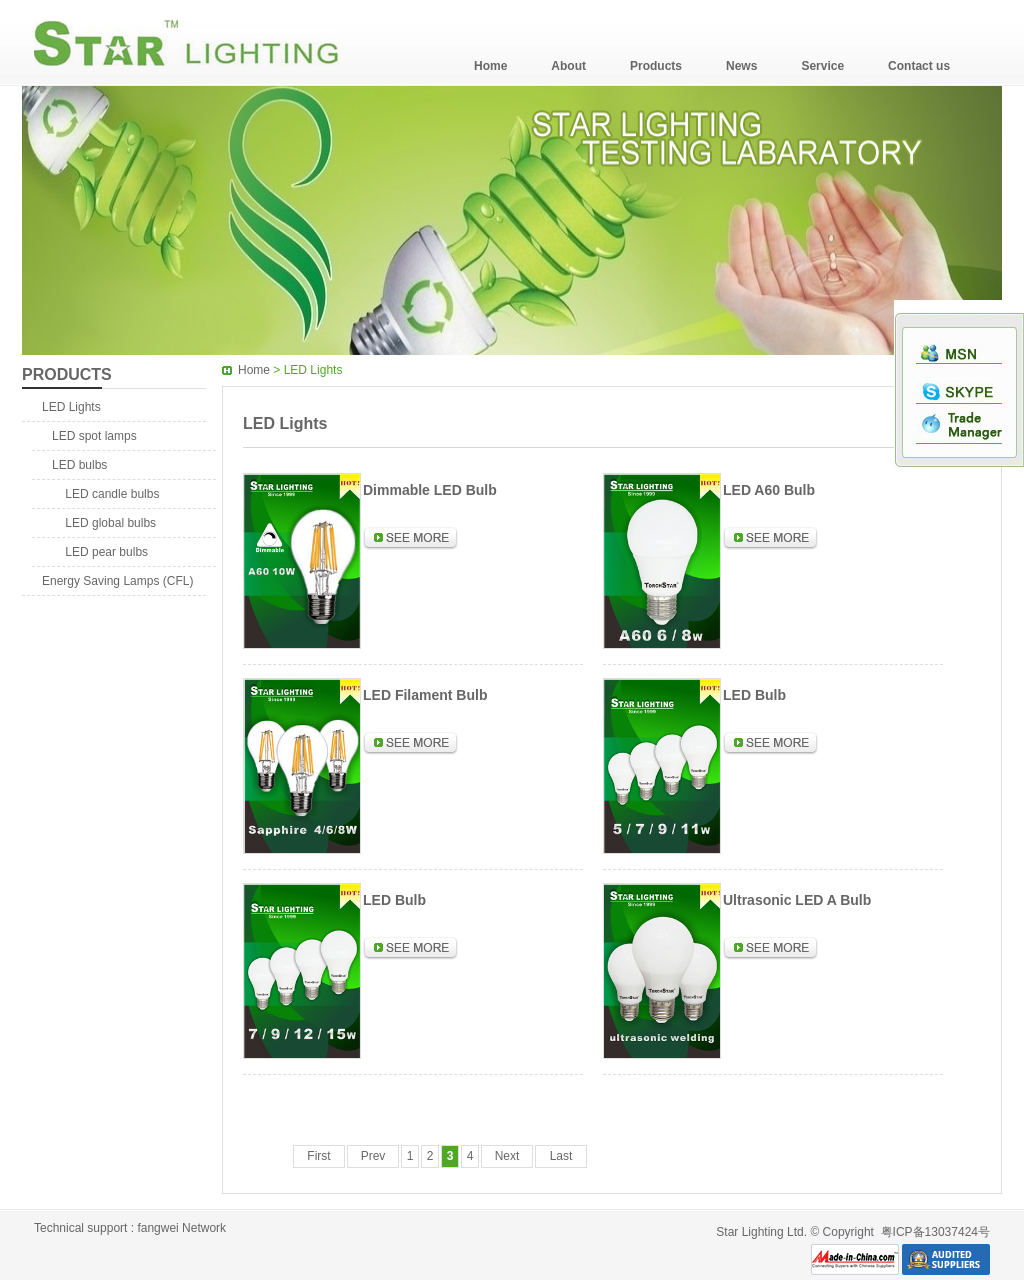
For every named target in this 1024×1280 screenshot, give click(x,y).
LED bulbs (79, 465)
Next (507, 1156)
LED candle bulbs (105, 494)
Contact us (919, 66)
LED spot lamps (94, 436)
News (741, 66)
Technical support (80, 1228)
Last (561, 1156)
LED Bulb (754, 695)
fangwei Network (181, 1228)
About (568, 66)
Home (490, 66)
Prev (373, 1156)
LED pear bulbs (100, 552)
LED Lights (71, 407)
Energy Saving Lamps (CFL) (117, 581)
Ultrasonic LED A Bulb (797, 900)
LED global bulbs (104, 523)
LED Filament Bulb (425, 695)
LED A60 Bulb (769, 490)
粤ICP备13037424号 (935, 1232)
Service (822, 66)
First (318, 1156)
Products (656, 66)
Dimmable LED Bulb (430, 490)
